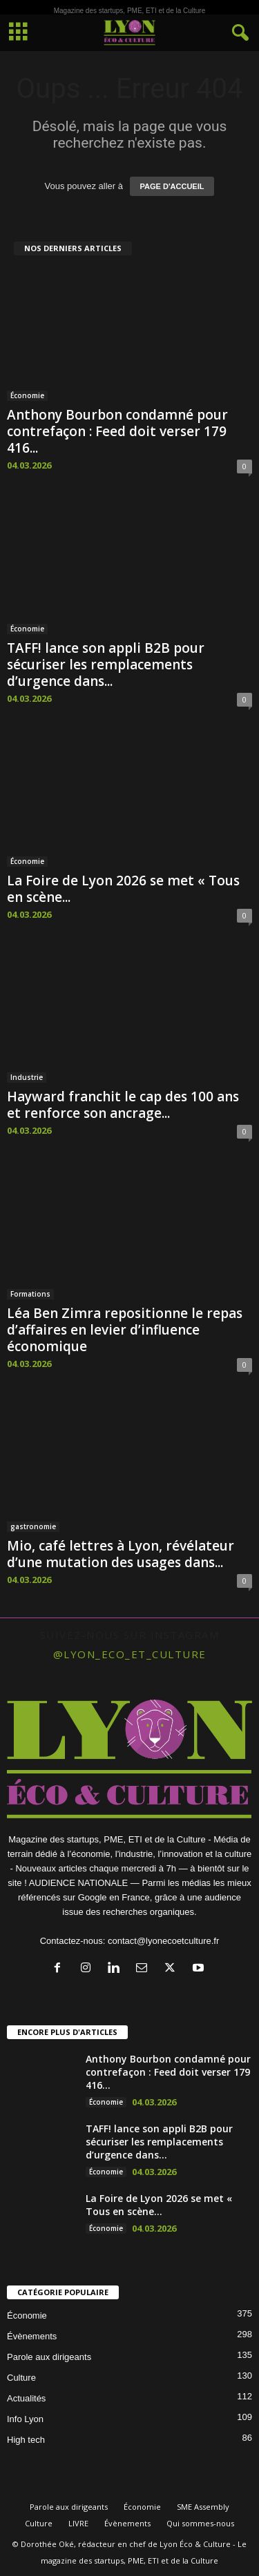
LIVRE (78, 2523)
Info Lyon (25, 2419)
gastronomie (33, 1526)
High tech (26, 2440)
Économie (27, 395)
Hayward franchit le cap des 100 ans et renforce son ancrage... (123, 1105)
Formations (30, 1294)
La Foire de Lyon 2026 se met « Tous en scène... (123, 889)
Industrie (26, 1077)
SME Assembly (203, 2506)
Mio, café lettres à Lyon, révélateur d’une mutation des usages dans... (120, 1554)
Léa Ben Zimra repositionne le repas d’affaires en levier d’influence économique (124, 1329)
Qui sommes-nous (200, 2523)
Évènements (32, 2336)
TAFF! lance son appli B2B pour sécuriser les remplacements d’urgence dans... (105, 664)
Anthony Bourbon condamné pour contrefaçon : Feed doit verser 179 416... (117, 431)
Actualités (26, 2398)
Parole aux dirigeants (49, 2357)
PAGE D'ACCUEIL (172, 186)
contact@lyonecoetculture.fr (163, 1941)
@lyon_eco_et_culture (130, 1654)
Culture (21, 2377)
